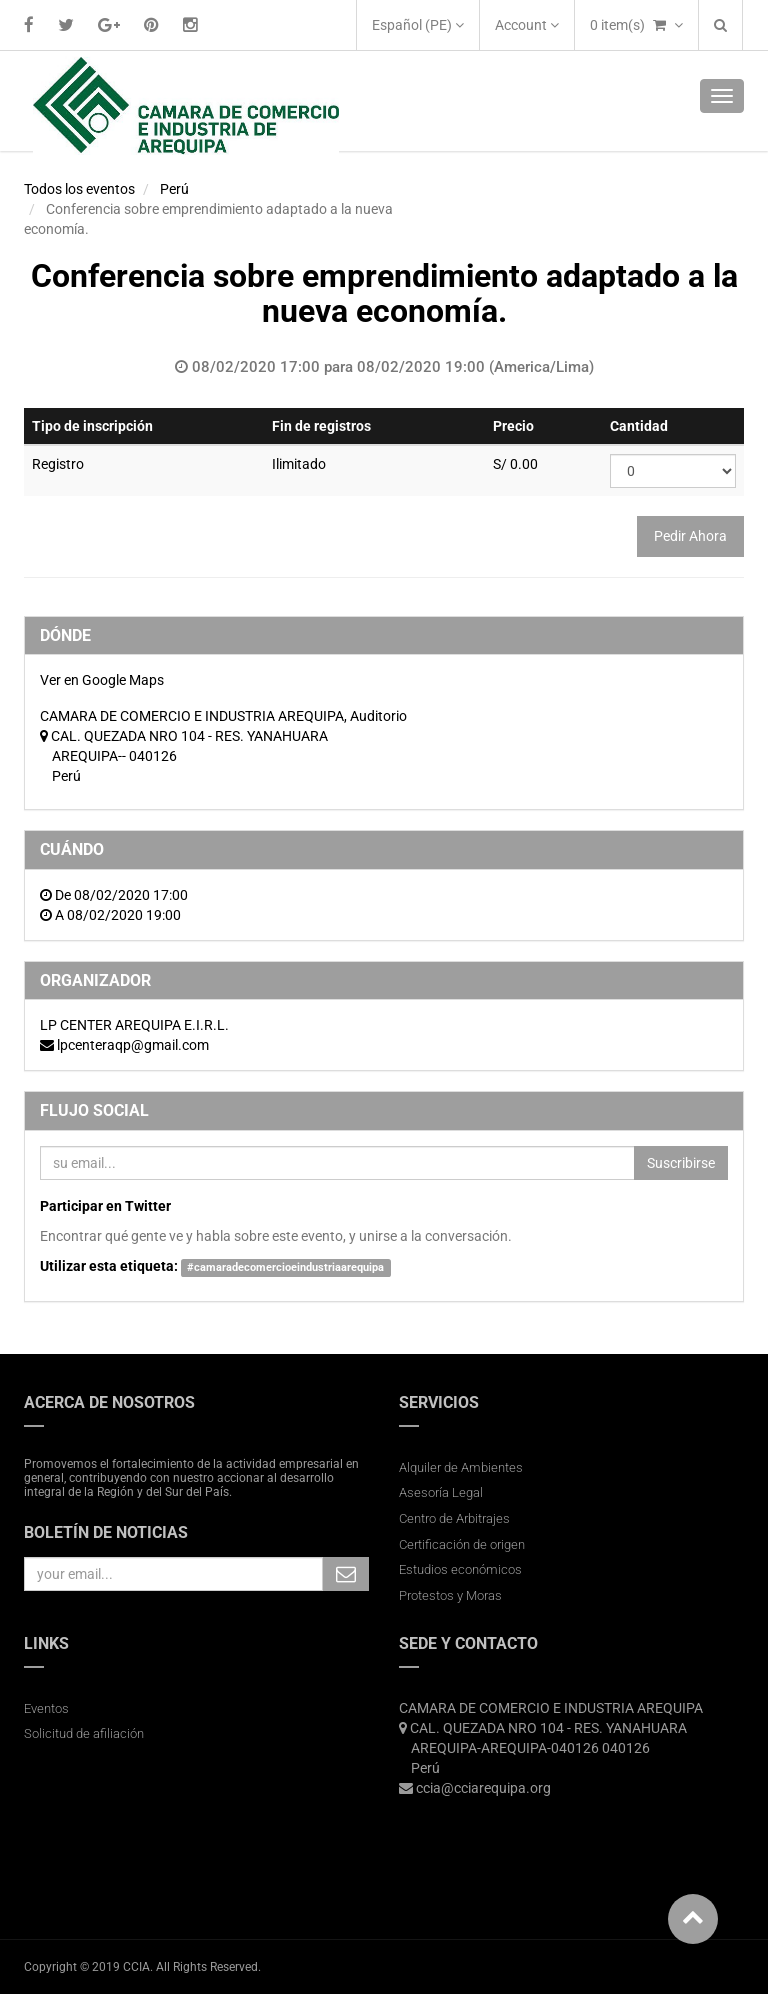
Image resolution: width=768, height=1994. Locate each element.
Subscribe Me (346, 1574)
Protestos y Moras (450, 1595)
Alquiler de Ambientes (461, 1467)
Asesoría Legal (441, 1492)
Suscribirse (681, 1163)
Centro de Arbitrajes (456, 1518)
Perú (174, 189)
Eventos (46, 1708)
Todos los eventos (79, 189)
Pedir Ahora (690, 536)
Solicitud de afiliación (84, 1733)
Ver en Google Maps (102, 680)
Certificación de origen (462, 1544)
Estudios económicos (460, 1569)
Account (527, 25)
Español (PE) (418, 25)
